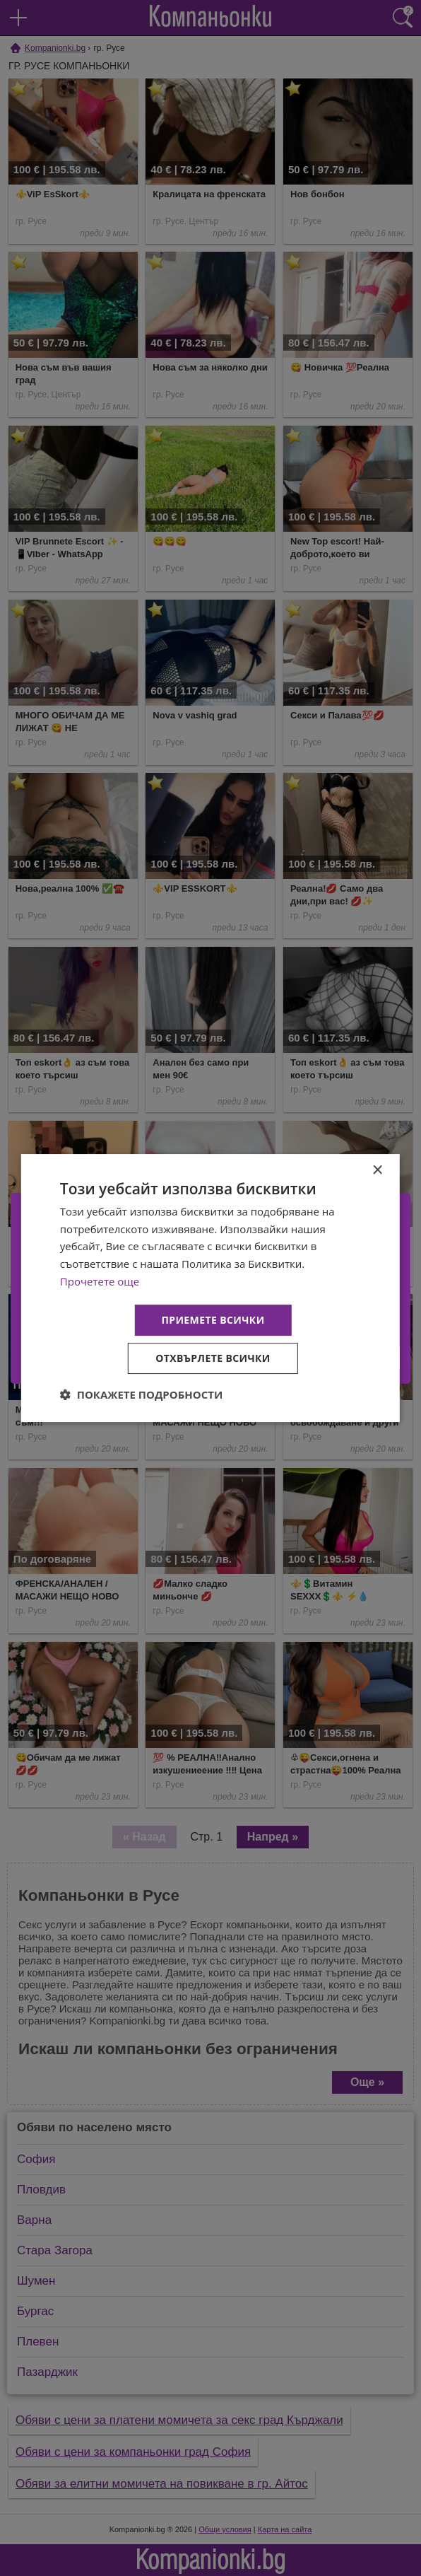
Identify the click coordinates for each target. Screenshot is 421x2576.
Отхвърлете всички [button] (213, 1358)
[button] (141, 1394)
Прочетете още (99, 1281)
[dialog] (210, 1288)
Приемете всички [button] (212, 1320)
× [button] (377, 1170)
